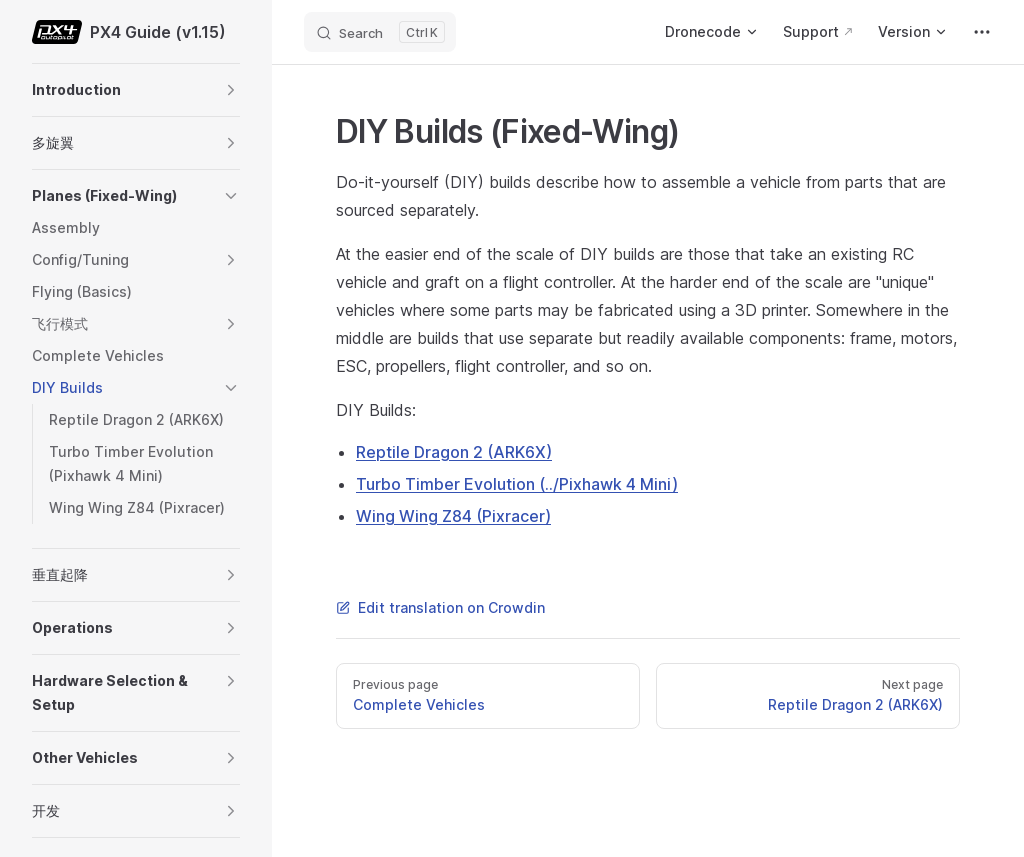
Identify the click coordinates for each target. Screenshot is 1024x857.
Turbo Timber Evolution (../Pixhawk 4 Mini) (517, 484)
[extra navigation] (982, 32)
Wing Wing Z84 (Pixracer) (453, 516)
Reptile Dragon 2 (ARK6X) (454, 452)
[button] (231, 90)
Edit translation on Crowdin (440, 607)
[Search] (380, 32)
